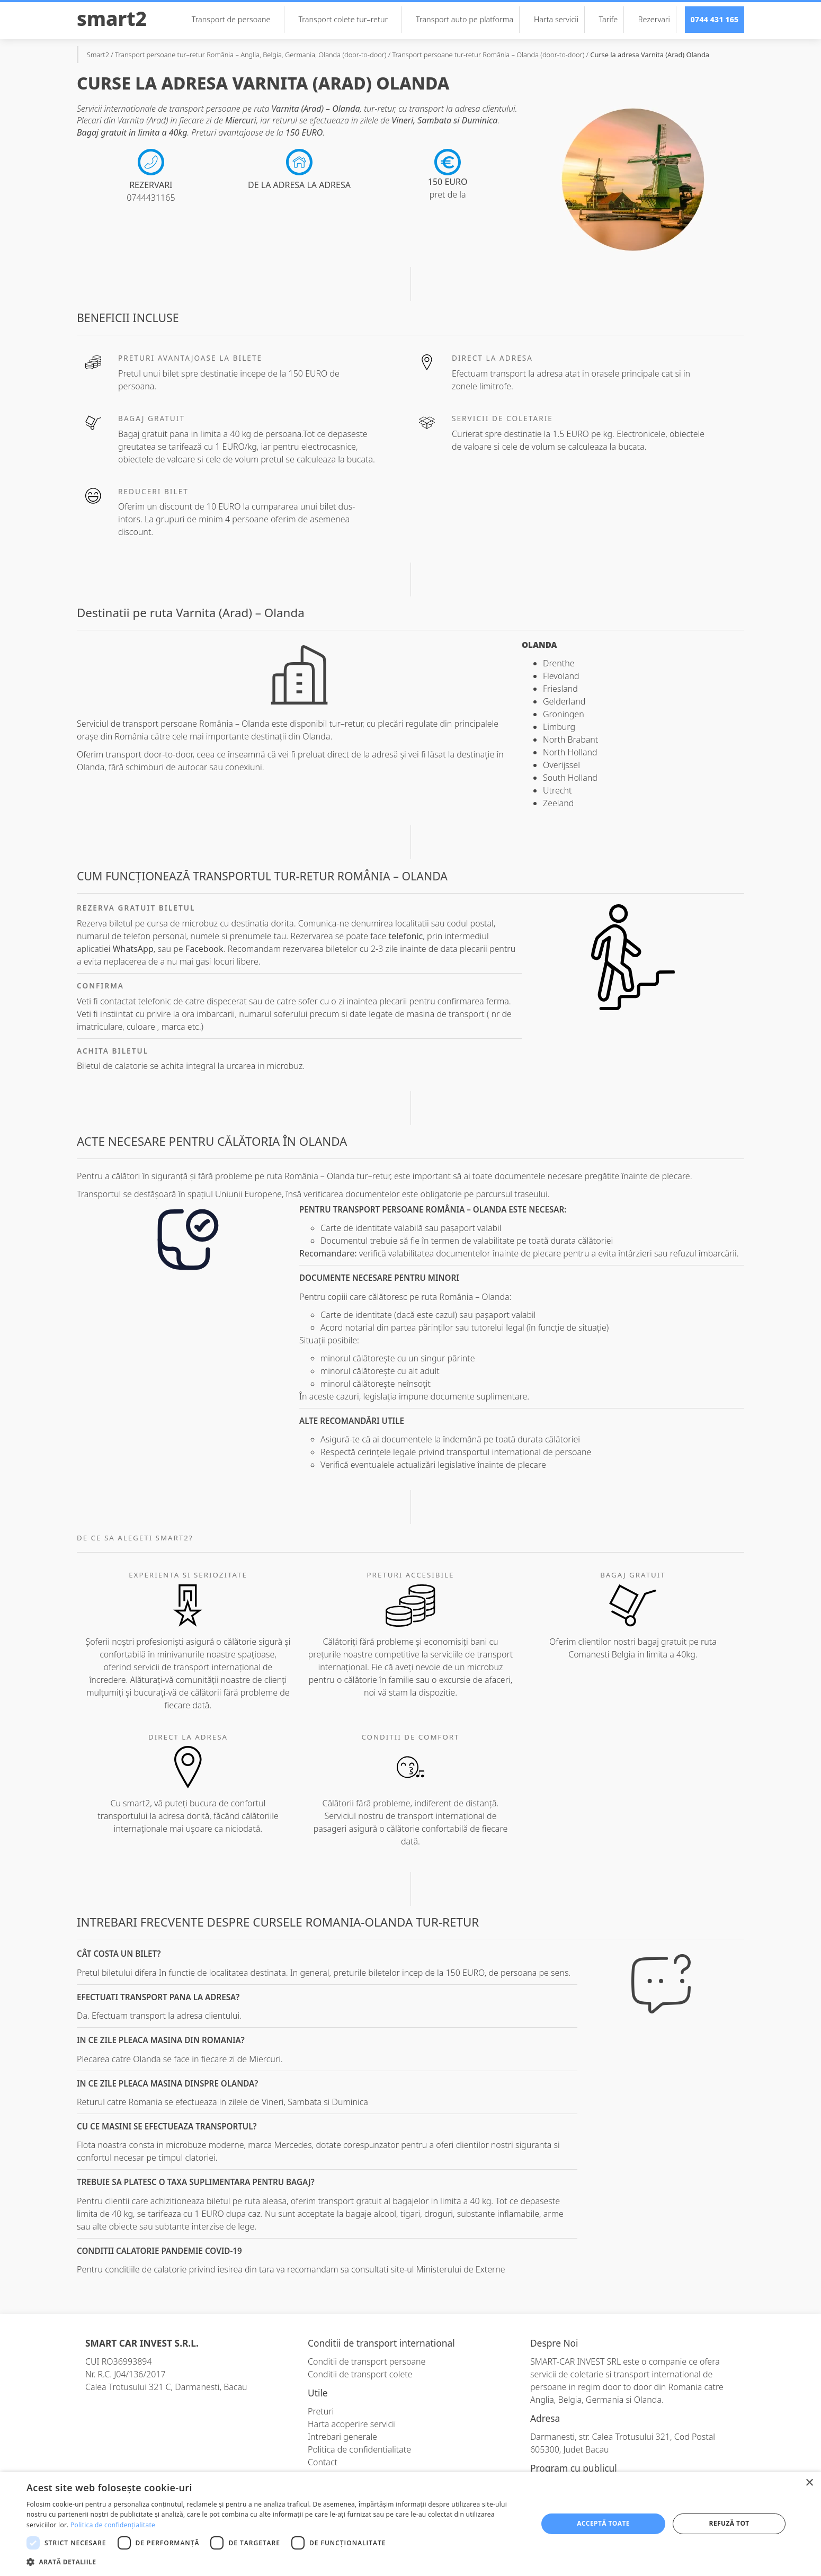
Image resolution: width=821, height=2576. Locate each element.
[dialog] (410, 2524)
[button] (274, 2561)
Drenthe (559, 663)
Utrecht (557, 790)
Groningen (563, 714)
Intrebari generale (342, 2437)
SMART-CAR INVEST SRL (575, 2361)
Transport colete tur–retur (348, 19)
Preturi (321, 2411)
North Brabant (570, 739)
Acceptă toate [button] (603, 2523)
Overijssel (561, 765)
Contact (322, 2462)
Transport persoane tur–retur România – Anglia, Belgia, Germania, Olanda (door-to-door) (250, 54)
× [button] (809, 2483)
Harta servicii (556, 19)
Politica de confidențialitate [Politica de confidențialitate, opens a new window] (112, 2524)
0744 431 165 (715, 19)
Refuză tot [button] (729, 2523)
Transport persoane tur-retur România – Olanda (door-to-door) (488, 54)
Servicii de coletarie (502, 418)
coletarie (586, 2374)
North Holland (570, 752)
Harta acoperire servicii (352, 2424)
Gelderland (564, 701)
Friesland (560, 688)
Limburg (559, 727)
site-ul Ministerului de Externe (448, 2269)
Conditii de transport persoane (366, 2361)
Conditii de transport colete (360, 2374)
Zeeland (558, 803)
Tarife (608, 19)
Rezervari (654, 19)
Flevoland (561, 676)
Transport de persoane (236, 19)
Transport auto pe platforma (464, 19)
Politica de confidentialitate (359, 2449)
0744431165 (151, 197)
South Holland (570, 777)
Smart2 (112, 18)
